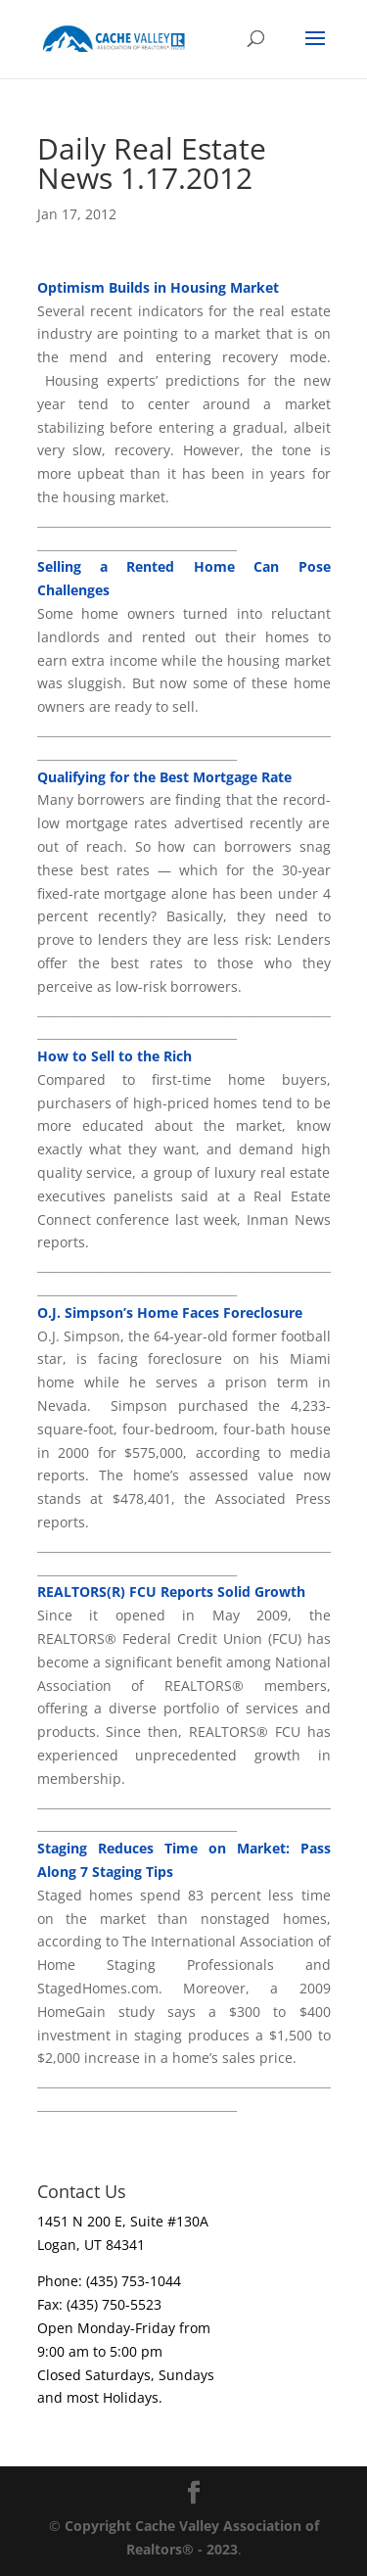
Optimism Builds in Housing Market (158, 287)
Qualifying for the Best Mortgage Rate (164, 777)
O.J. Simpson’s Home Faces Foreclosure (169, 1312)
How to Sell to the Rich (114, 1056)
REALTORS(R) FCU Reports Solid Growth (171, 1591)
